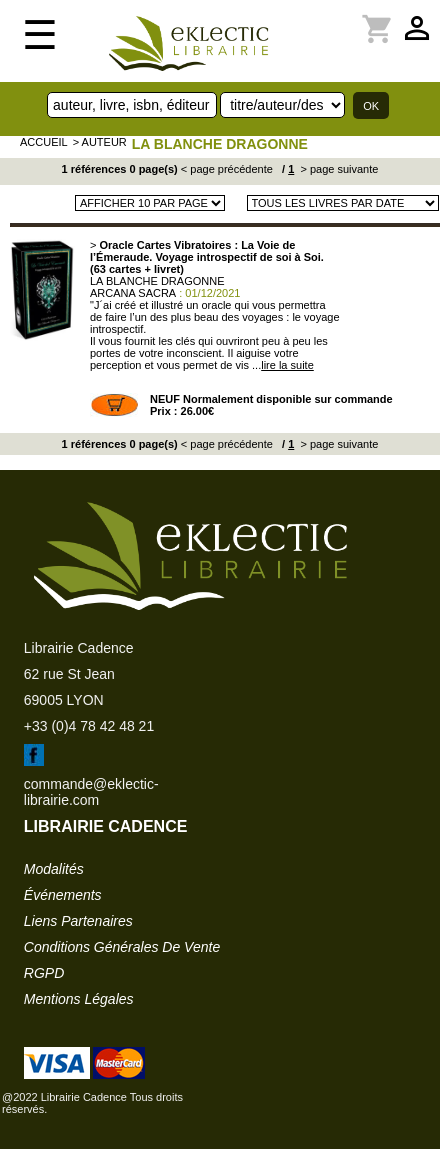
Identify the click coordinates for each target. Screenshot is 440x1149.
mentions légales (79, 999)
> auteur (100, 142)
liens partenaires (78, 921)
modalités (54, 869)
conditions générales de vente (122, 947)
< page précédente (227, 169)
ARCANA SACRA (133, 293)
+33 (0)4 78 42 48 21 (89, 726)
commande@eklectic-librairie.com (91, 792)
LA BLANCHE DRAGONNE (220, 144)
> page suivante (337, 169)
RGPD (44, 973)
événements (63, 895)
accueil (44, 142)
